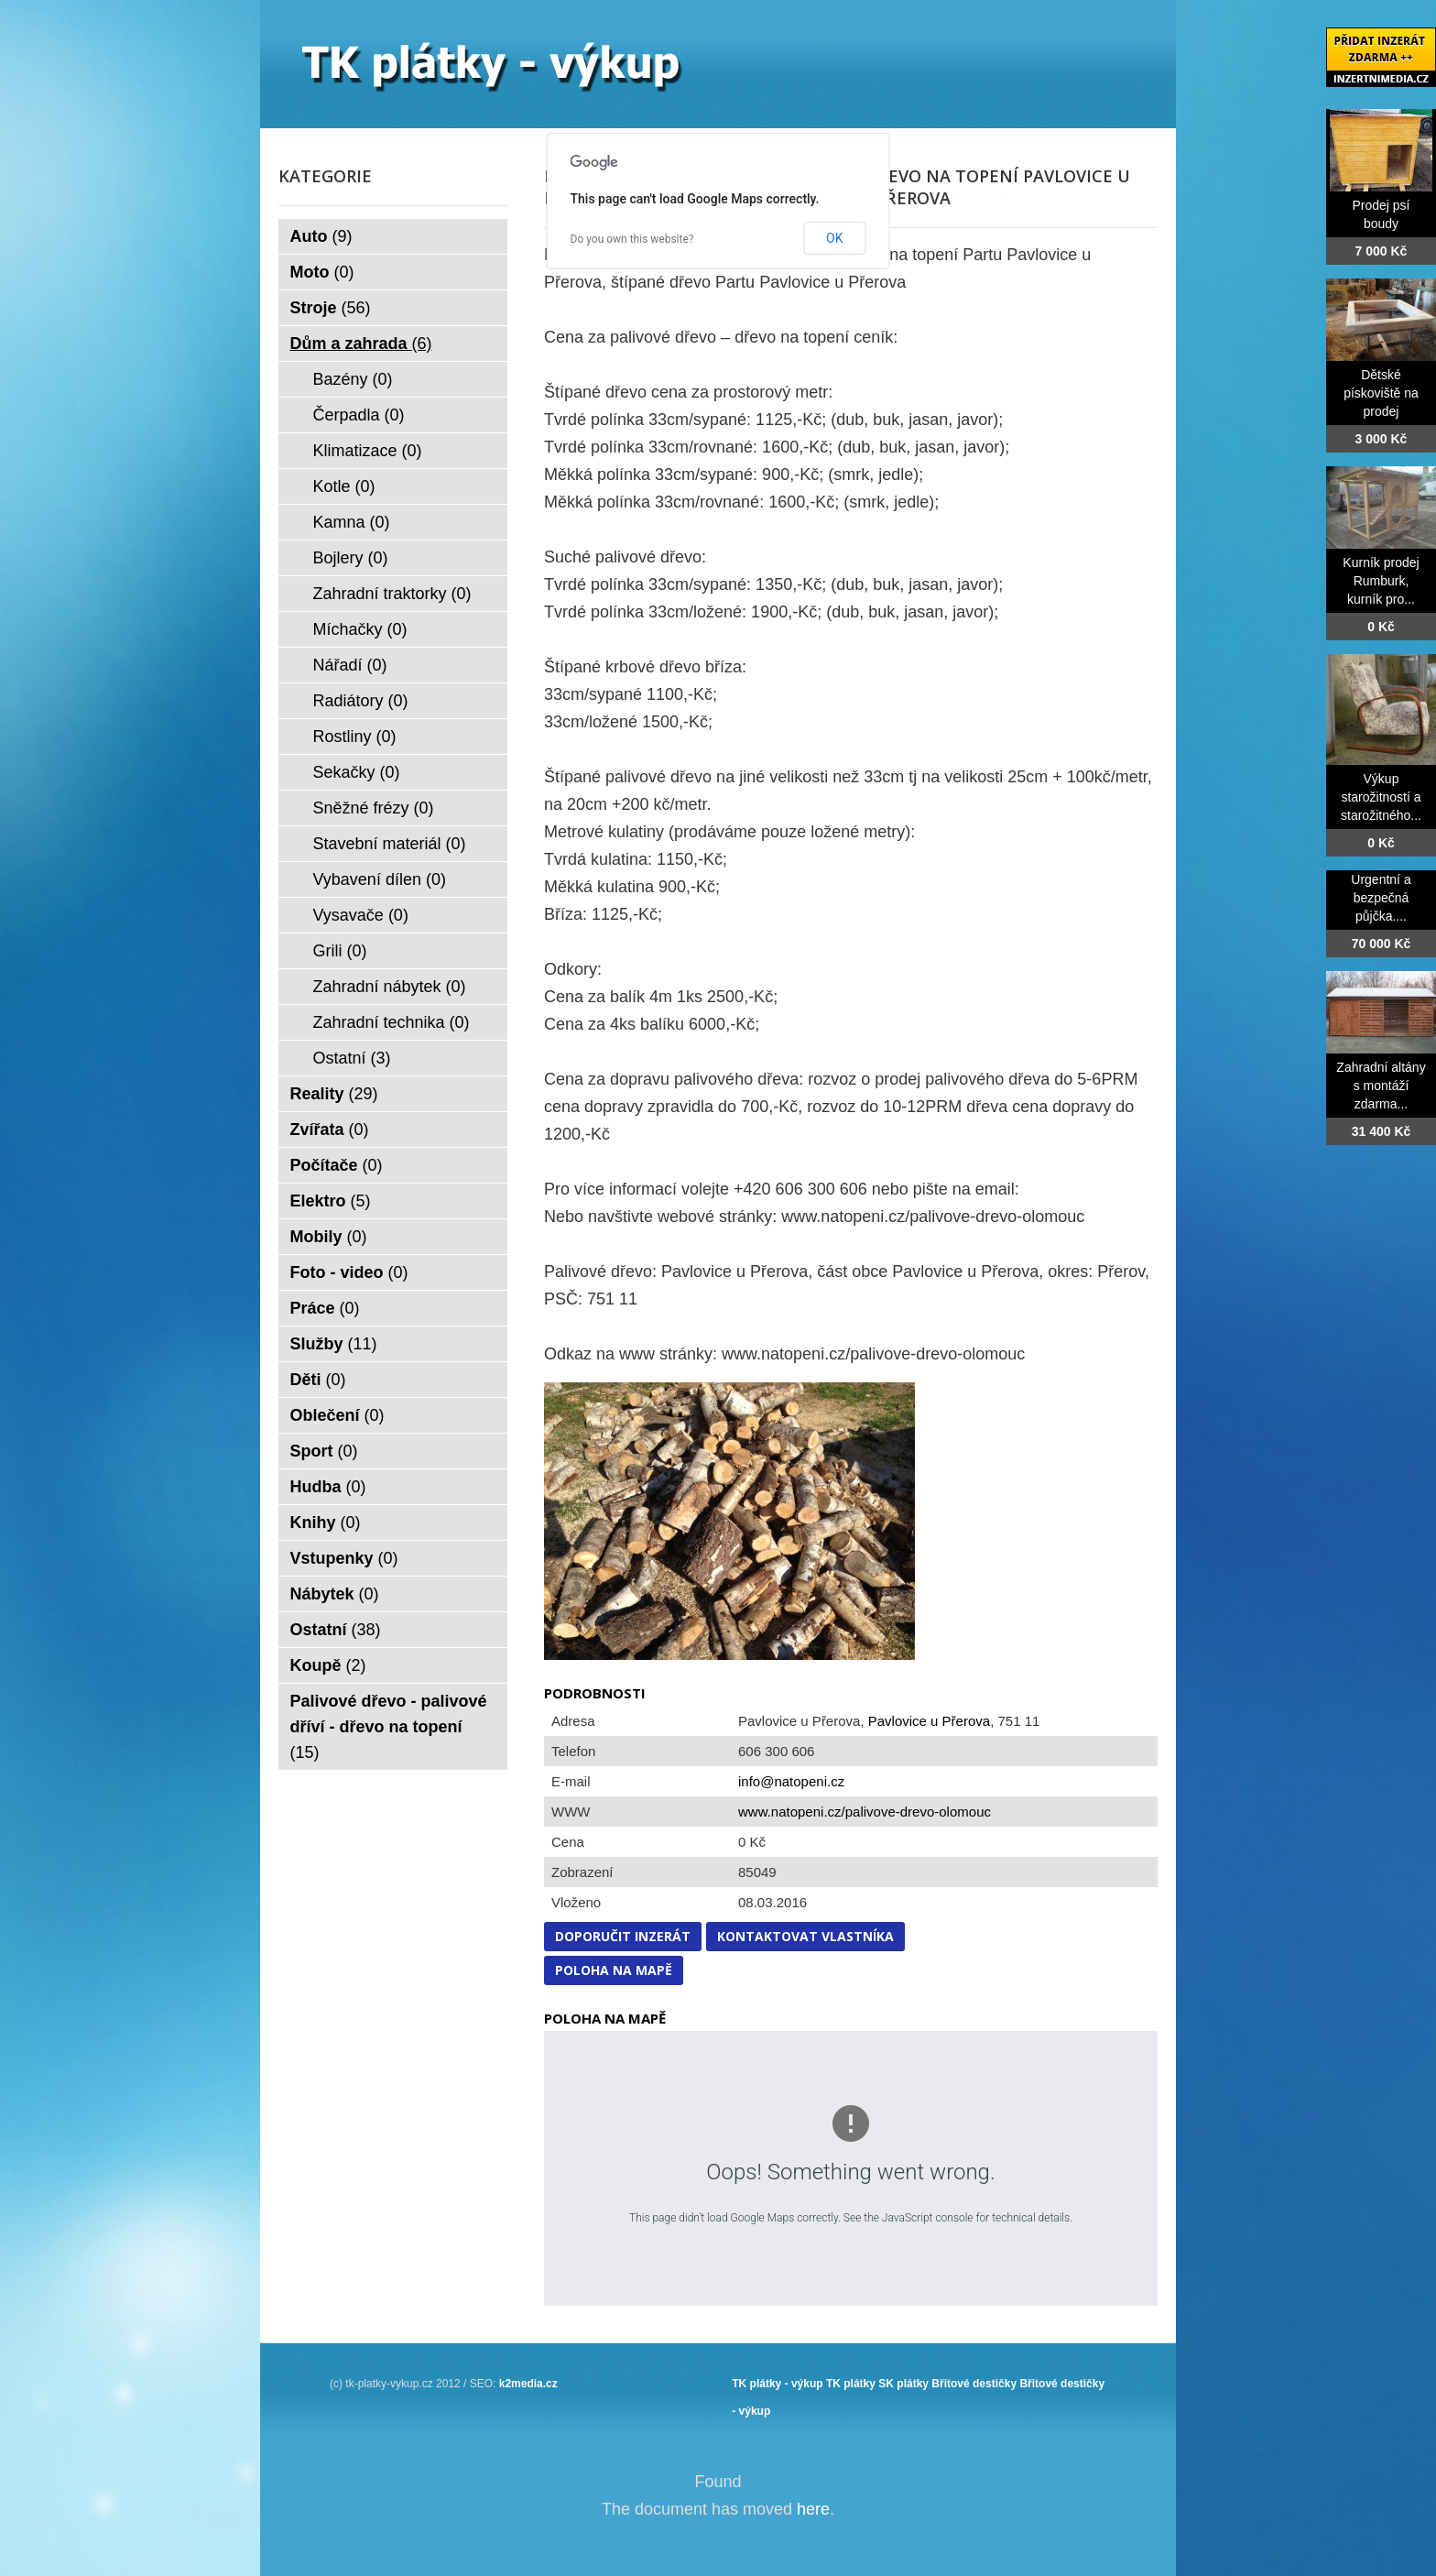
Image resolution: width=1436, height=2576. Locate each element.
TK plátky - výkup (777, 2383)
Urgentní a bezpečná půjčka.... (1380, 897)
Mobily (328, 1237)
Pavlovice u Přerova (929, 1721)
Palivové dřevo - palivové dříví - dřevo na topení (388, 1727)
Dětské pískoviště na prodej (1381, 393)
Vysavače (360, 915)
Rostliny (355, 736)
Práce (325, 1308)
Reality (334, 1094)
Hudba (328, 1487)
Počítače (336, 1165)
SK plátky (903, 2383)
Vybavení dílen (379, 879)
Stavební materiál (389, 844)
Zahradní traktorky (392, 593)
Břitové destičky (974, 2383)
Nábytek (334, 1594)
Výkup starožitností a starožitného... (1381, 797)
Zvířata (329, 1129)
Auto (321, 236)
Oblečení (337, 1415)
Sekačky (356, 772)
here (813, 2509)
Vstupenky (344, 1558)
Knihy (325, 1522)
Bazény (353, 379)
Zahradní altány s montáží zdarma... (1380, 1085)
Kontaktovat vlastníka (805, 1936)
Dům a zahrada (361, 343)
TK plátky (851, 2383)
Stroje (330, 308)
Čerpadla (359, 415)
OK (834, 238)
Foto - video (349, 1272)
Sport (324, 1451)
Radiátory (360, 701)
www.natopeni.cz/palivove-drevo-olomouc (864, 1811)
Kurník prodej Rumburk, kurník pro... (1381, 580)
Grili (340, 951)
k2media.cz (528, 2383)
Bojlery (350, 558)
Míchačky (360, 629)
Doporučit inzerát (623, 1936)
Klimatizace (367, 451)
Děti (318, 1379)
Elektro (330, 1201)
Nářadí (350, 665)
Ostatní (352, 1058)
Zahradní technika (391, 1022)
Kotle (344, 486)
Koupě (328, 1665)
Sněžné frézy (373, 808)
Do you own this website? (632, 239)
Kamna (351, 522)
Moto (322, 272)
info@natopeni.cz (791, 1781)
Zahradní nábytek (389, 986)
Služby (333, 1344)
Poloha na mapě (613, 1970)
